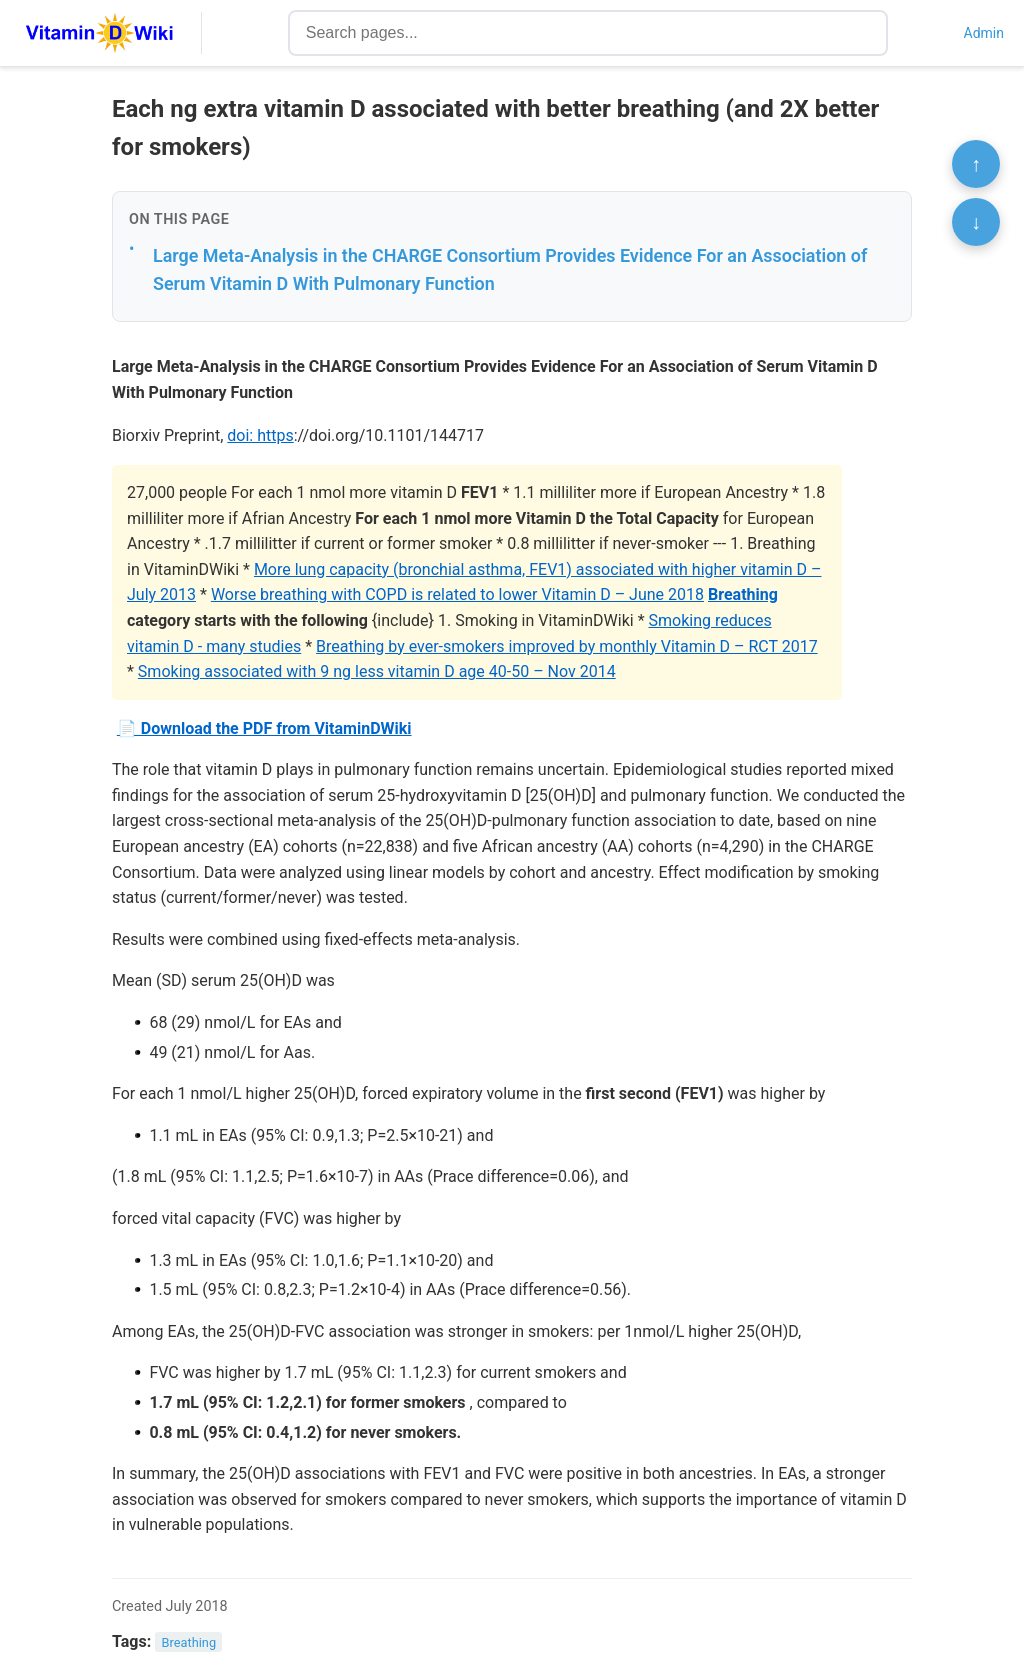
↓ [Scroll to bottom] (976, 222)
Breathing (743, 594)
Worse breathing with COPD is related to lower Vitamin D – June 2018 (457, 594)
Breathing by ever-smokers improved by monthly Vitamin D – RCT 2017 (567, 646)
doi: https (260, 435)
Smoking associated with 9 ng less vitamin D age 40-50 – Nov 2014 (377, 671)
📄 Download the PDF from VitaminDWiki (264, 728)
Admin (984, 33)
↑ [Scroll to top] (976, 164)
